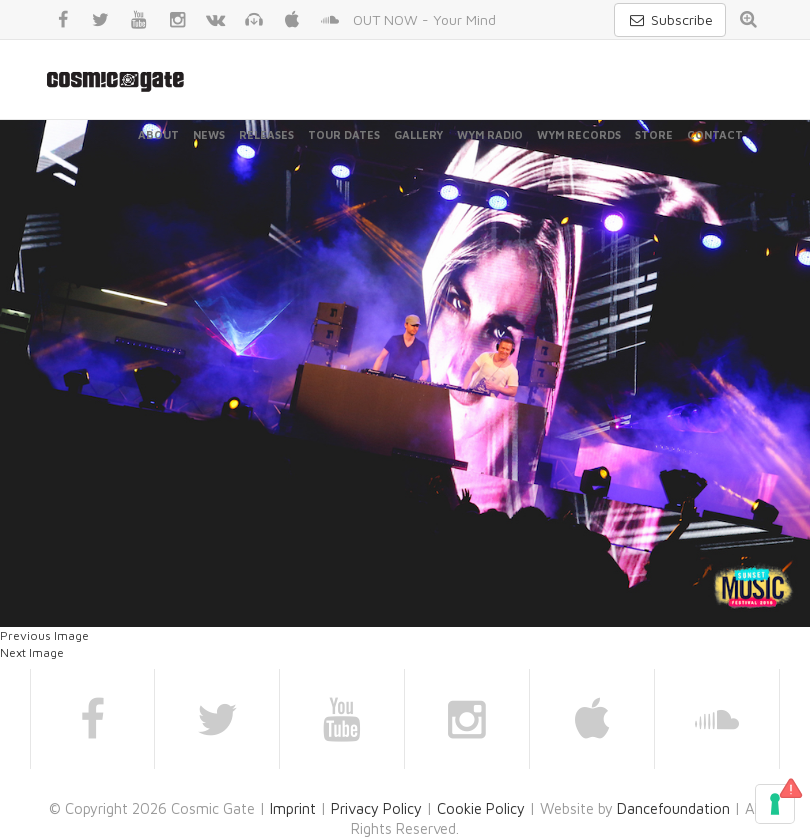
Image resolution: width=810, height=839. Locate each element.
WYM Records (579, 134)
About (158, 134)
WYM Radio (490, 134)
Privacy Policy (376, 808)
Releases (266, 134)
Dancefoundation (673, 808)
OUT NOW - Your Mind (424, 19)
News (209, 134)
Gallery (418, 134)
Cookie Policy (481, 808)
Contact (715, 134)
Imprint (293, 808)
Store (654, 134)
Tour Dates (344, 134)
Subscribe (670, 19)
